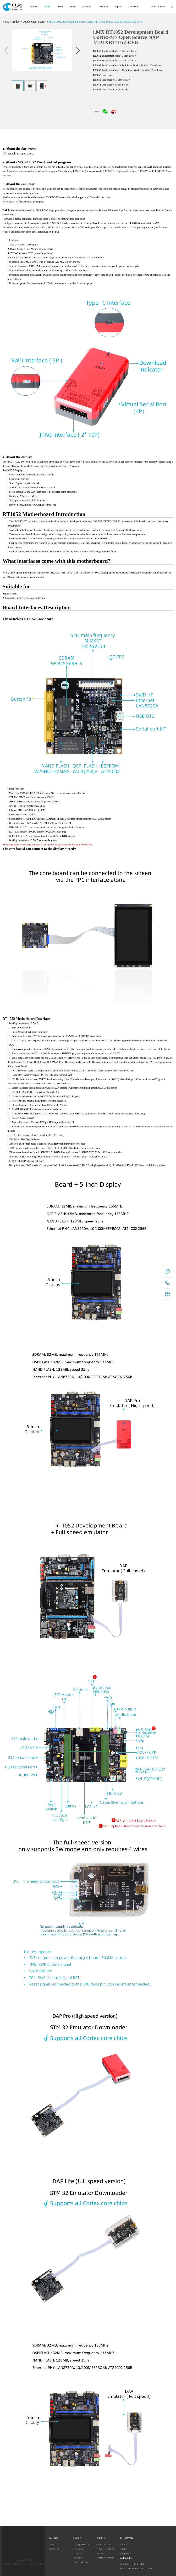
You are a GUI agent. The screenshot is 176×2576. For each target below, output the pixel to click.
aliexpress (124, 2553)
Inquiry (118, 6)
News (72, 6)
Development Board (34, 21)
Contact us (134, 6)
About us (86, 6)
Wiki (60, 6)
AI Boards (77, 2553)
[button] (77, 50)
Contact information (105, 2558)
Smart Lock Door (81, 2562)
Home (34, 6)
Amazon (124, 2549)
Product (47, 6)
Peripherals (78, 2558)
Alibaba (123, 2544)
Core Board (78, 2549)
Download (103, 6)
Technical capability (105, 2549)
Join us (99, 2553)
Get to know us (103, 2544)
